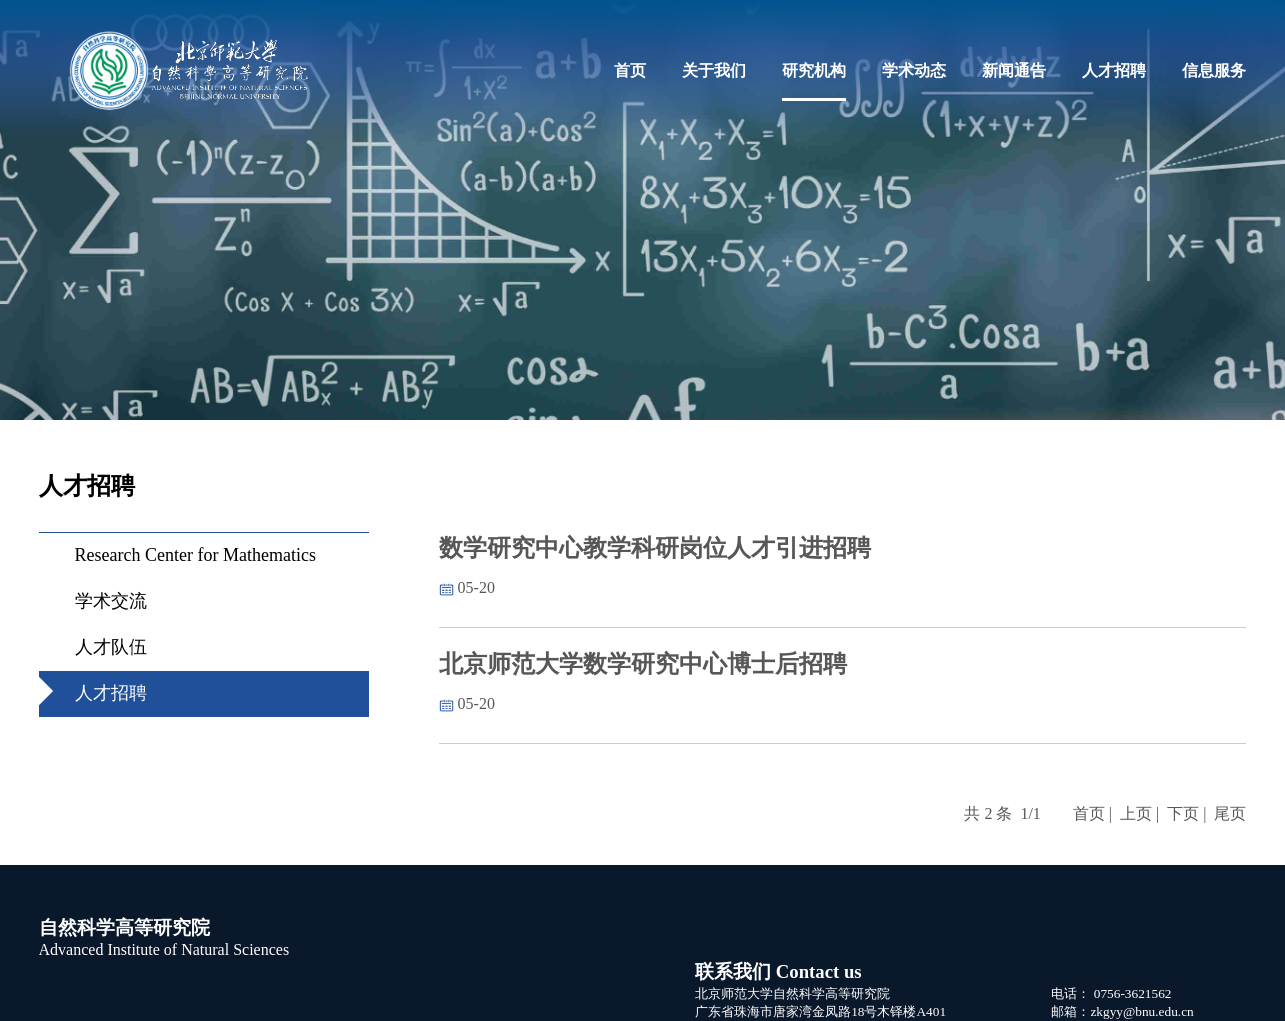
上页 (1136, 813)
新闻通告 (1014, 70)
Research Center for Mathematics (195, 555)
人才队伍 (111, 647)
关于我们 (714, 70)
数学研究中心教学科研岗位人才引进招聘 (655, 548)
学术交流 (111, 601)
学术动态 (914, 70)
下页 (1183, 813)
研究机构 (814, 70)
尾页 (1230, 813)
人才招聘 (1114, 70)
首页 (630, 70)
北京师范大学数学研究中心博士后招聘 (643, 664)
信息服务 (1214, 70)
